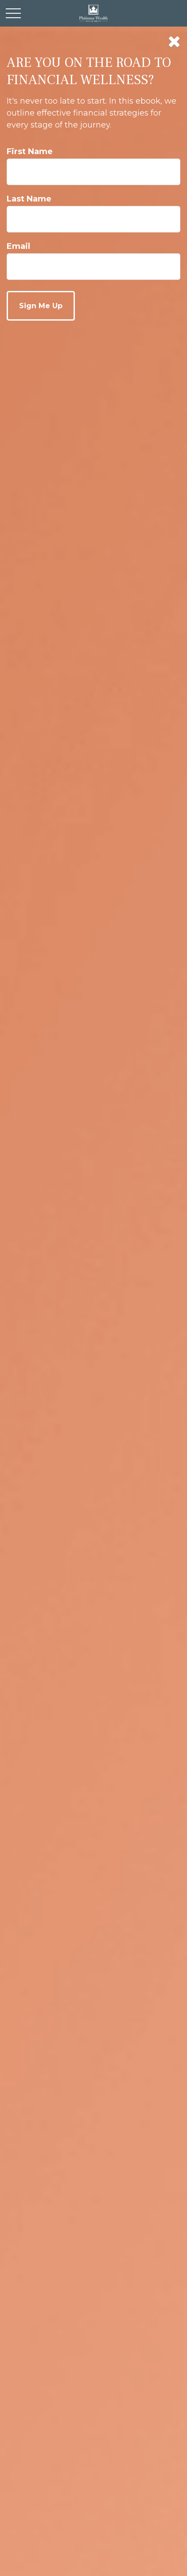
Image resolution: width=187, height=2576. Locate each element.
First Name (30, 151)
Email (18, 246)
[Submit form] (41, 306)
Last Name (29, 199)
